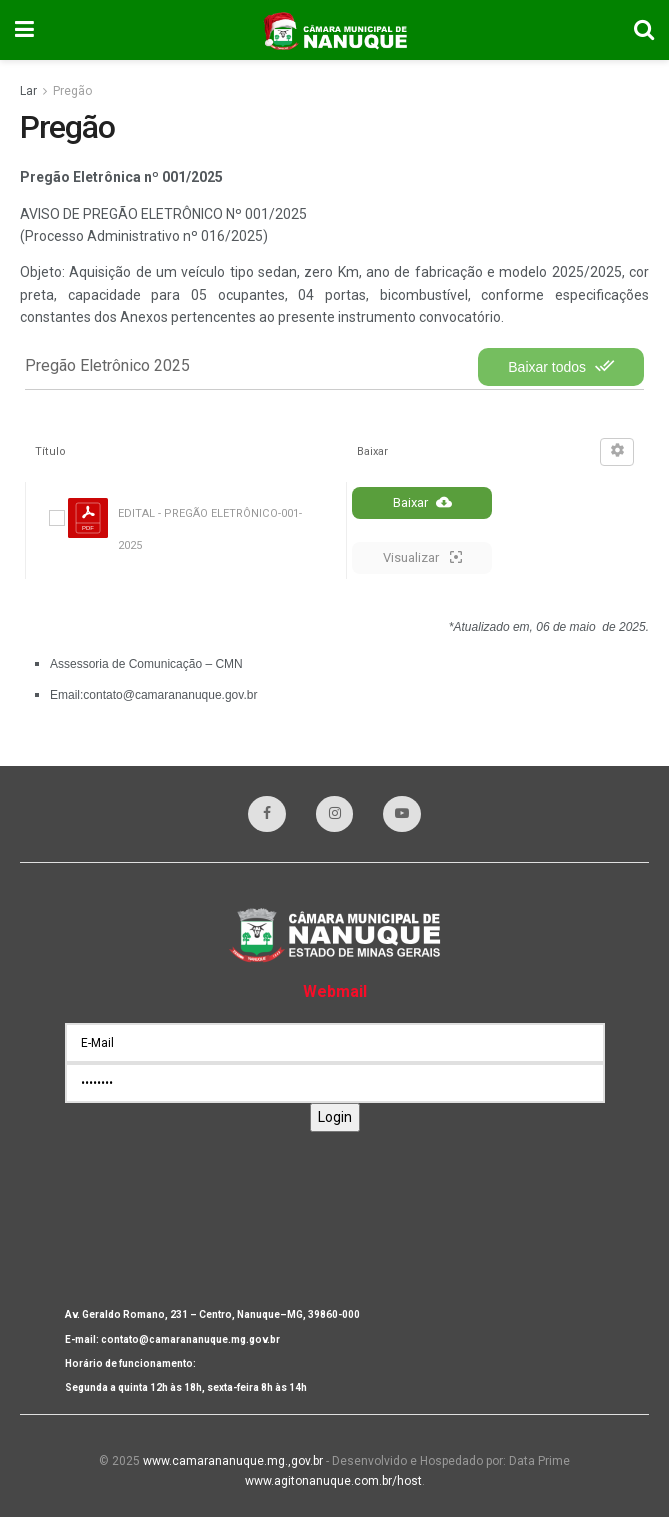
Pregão (72, 91)
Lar (28, 91)
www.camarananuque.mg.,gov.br (233, 1461)
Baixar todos (561, 366)
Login (335, 1117)
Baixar (422, 502)
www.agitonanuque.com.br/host (333, 1481)
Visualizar (422, 557)
